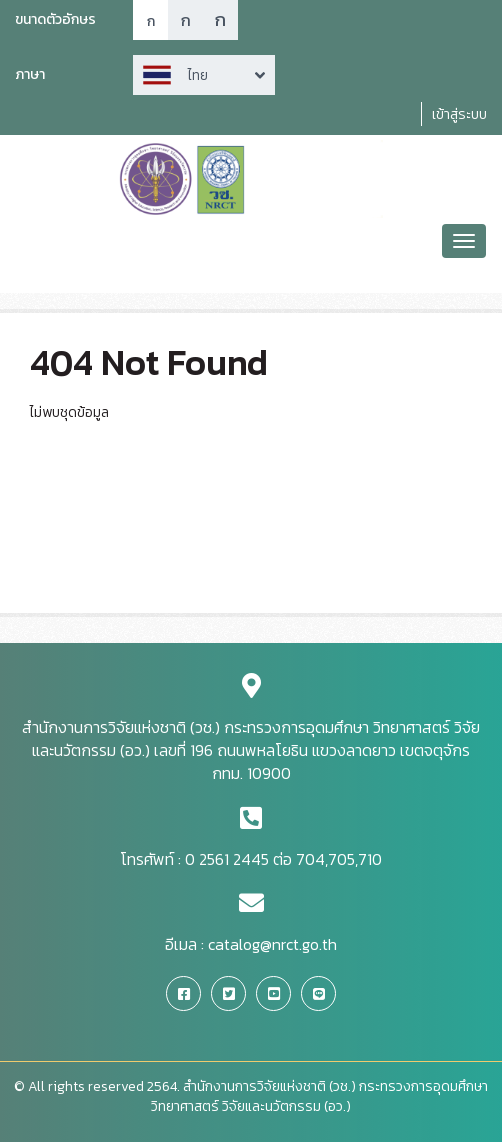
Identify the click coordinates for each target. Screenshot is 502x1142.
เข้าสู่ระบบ (459, 114)
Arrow (204, 75)
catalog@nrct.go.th (272, 944)
